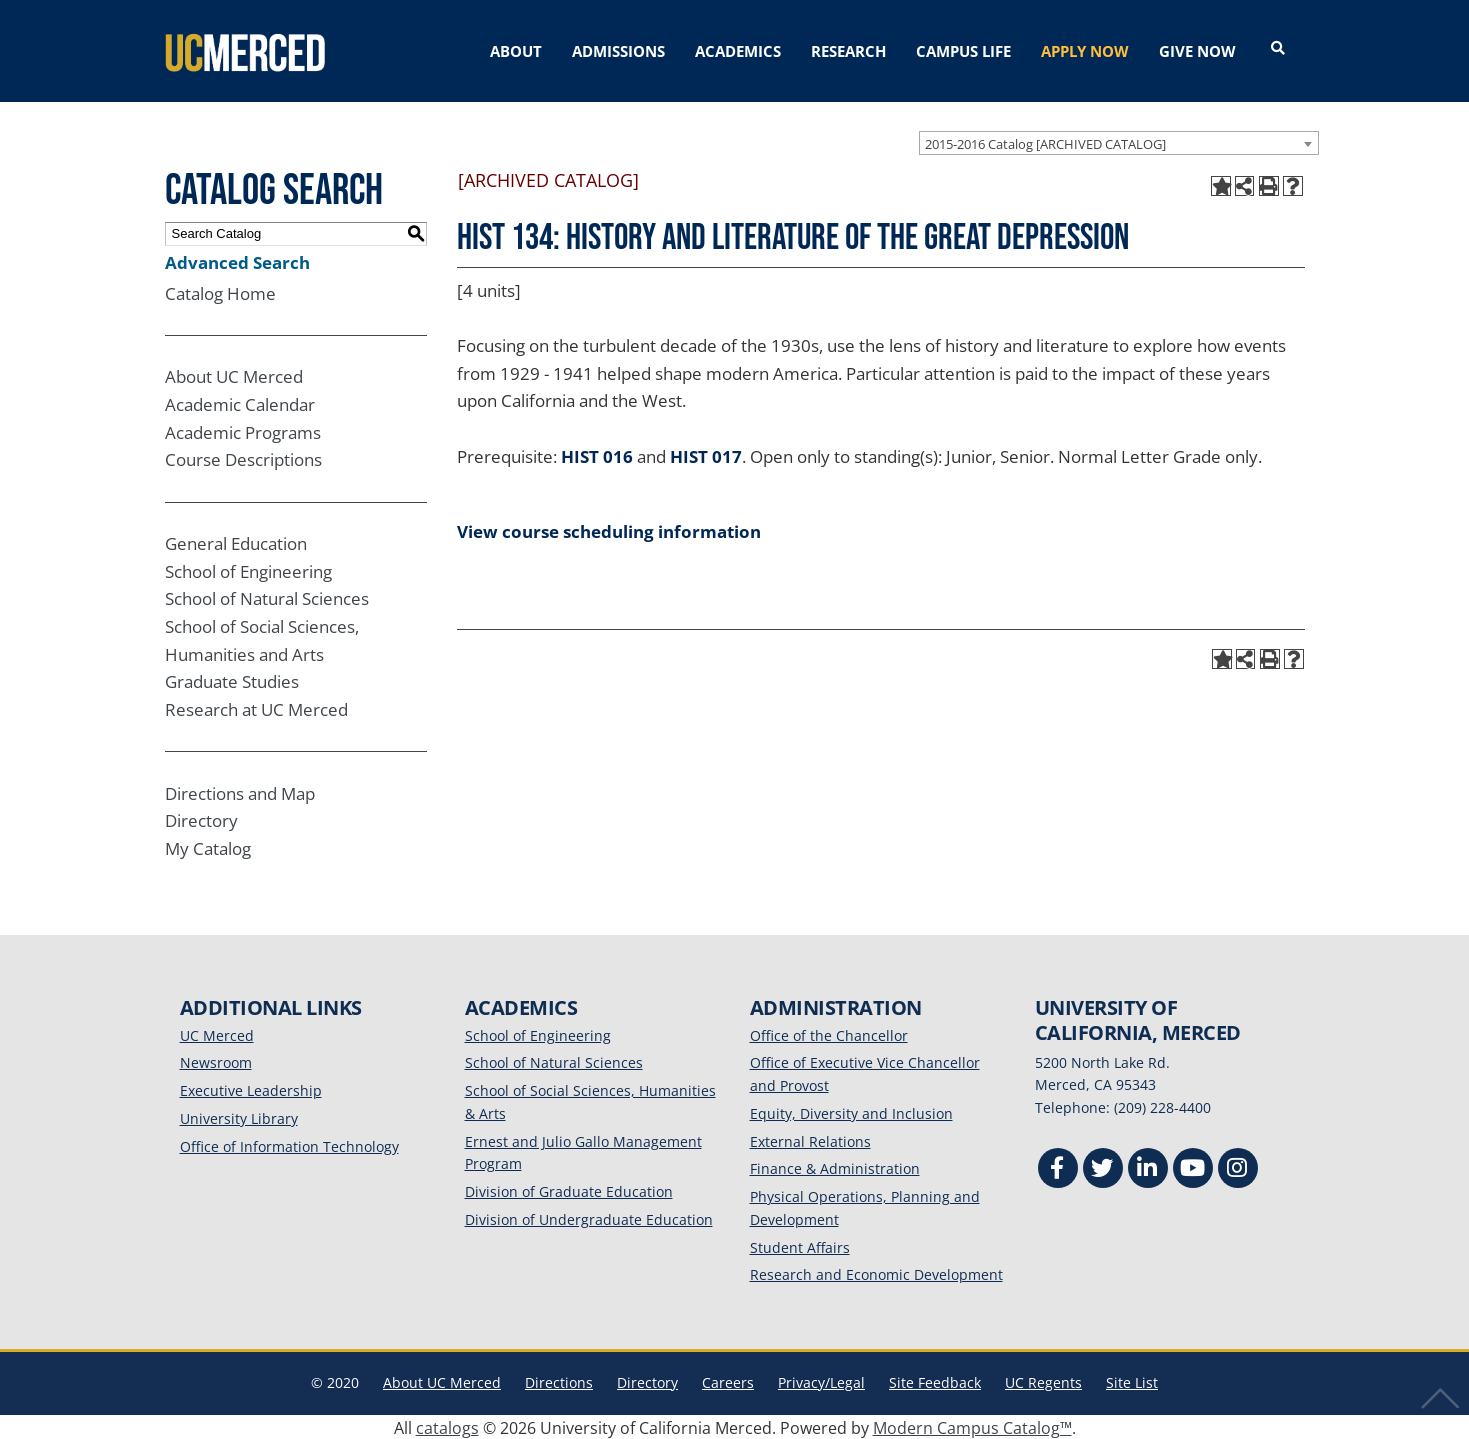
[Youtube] (1193, 1168)
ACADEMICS (738, 51)
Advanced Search (237, 260)
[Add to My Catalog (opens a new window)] (1221, 185)
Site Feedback (935, 1381)
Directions (559, 1381)
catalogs (447, 1426)
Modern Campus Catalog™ (972, 1426)
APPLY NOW (1085, 51)
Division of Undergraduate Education (589, 1217)
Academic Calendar (240, 403)
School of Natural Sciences (267, 597)
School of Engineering (248, 569)
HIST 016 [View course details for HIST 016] (597, 454)
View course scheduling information (609, 529)
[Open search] (1278, 49)
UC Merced (217, 1033)
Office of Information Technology (289, 1144)
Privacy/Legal (821, 1381)
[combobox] (1119, 141)
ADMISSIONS (618, 51)
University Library (239, 1116)
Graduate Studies (232, 680)
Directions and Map (240, 791)
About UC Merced (234, 375)
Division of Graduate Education (569, 1190)
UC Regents (1043, 1381)
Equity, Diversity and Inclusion (851, 1111)
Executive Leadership (251, 1089)
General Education (236, 542)
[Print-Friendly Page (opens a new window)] (1269, 185)
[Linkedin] (1148, 1168)
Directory (201, 819)
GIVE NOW (1197, 51)
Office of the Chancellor (829, 1033)
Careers (728, 1381)
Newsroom (216, 1061)
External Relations (810, 1139)
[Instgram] (1238, 1168)
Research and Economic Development (876, 1273)
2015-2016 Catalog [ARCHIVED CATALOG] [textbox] (1045, 142)
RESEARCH (848, 51)
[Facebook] (1058, 1168)
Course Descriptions (243, 458)
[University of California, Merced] (245, 50)
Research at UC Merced (256, 707)
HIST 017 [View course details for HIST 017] (706, 454)
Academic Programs (243, 430)
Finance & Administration (835, 1167)
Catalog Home (220, 291)
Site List (1132, 1381)
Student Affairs (800, 1245)
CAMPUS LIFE (963, 51)
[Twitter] (1103, 1168)
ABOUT (516, 51)
